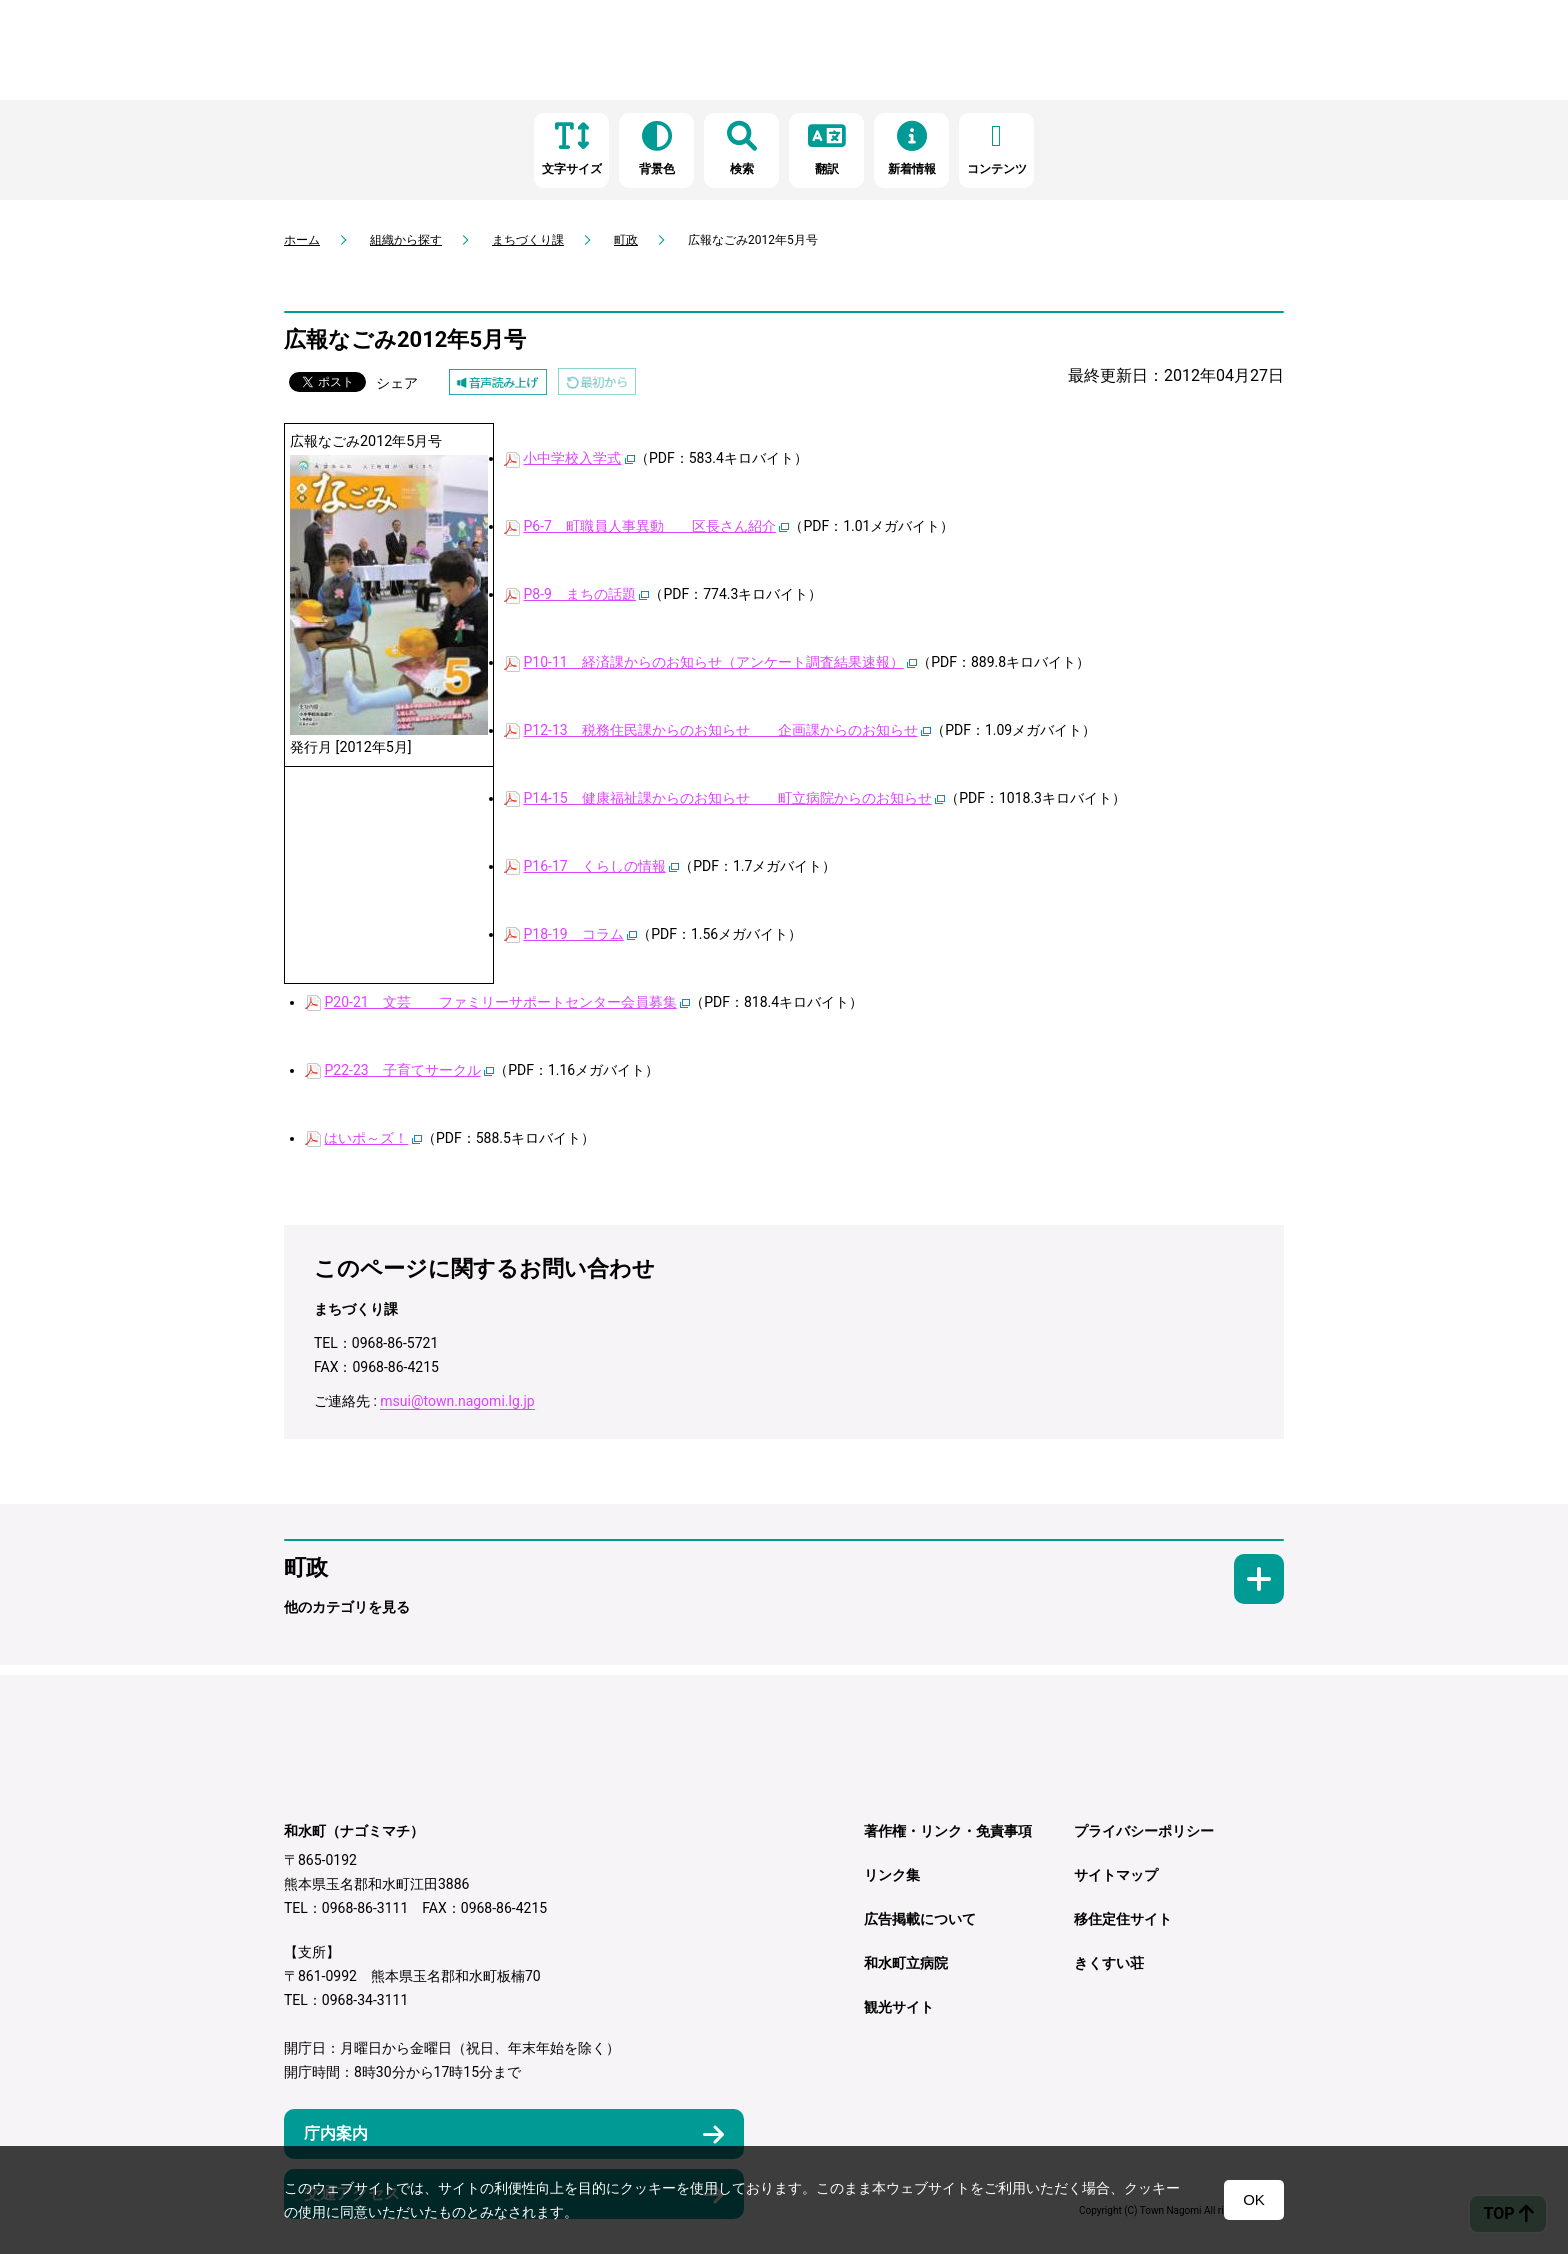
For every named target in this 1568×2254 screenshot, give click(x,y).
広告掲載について (920, 1919)
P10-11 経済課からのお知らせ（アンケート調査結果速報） (713, 662)
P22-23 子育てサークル (402, 1070)
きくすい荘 (1109, 1963)
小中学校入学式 (572, 458)
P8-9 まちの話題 (579, 594)
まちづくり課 (528, 240)
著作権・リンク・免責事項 (948, 1831)
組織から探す (406, 240)
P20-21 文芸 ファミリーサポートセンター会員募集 (500, 1002)
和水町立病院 (906, 1963)
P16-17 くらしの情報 (594, 866)
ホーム (302, 240)
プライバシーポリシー (1144, 1831)
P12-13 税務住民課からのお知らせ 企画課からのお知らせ (720, 730)
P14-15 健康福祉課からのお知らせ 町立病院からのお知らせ (727, 798)
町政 (626, 240)
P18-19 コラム (573, 934)
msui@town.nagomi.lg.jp (457, 1401)
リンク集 (892, 1875)
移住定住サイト (1123, 1919)
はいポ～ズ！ (366, 1138)
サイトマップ (1116, 1875)
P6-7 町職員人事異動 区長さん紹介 (649, 526)
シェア (397, 383)
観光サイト (899, 2007)
